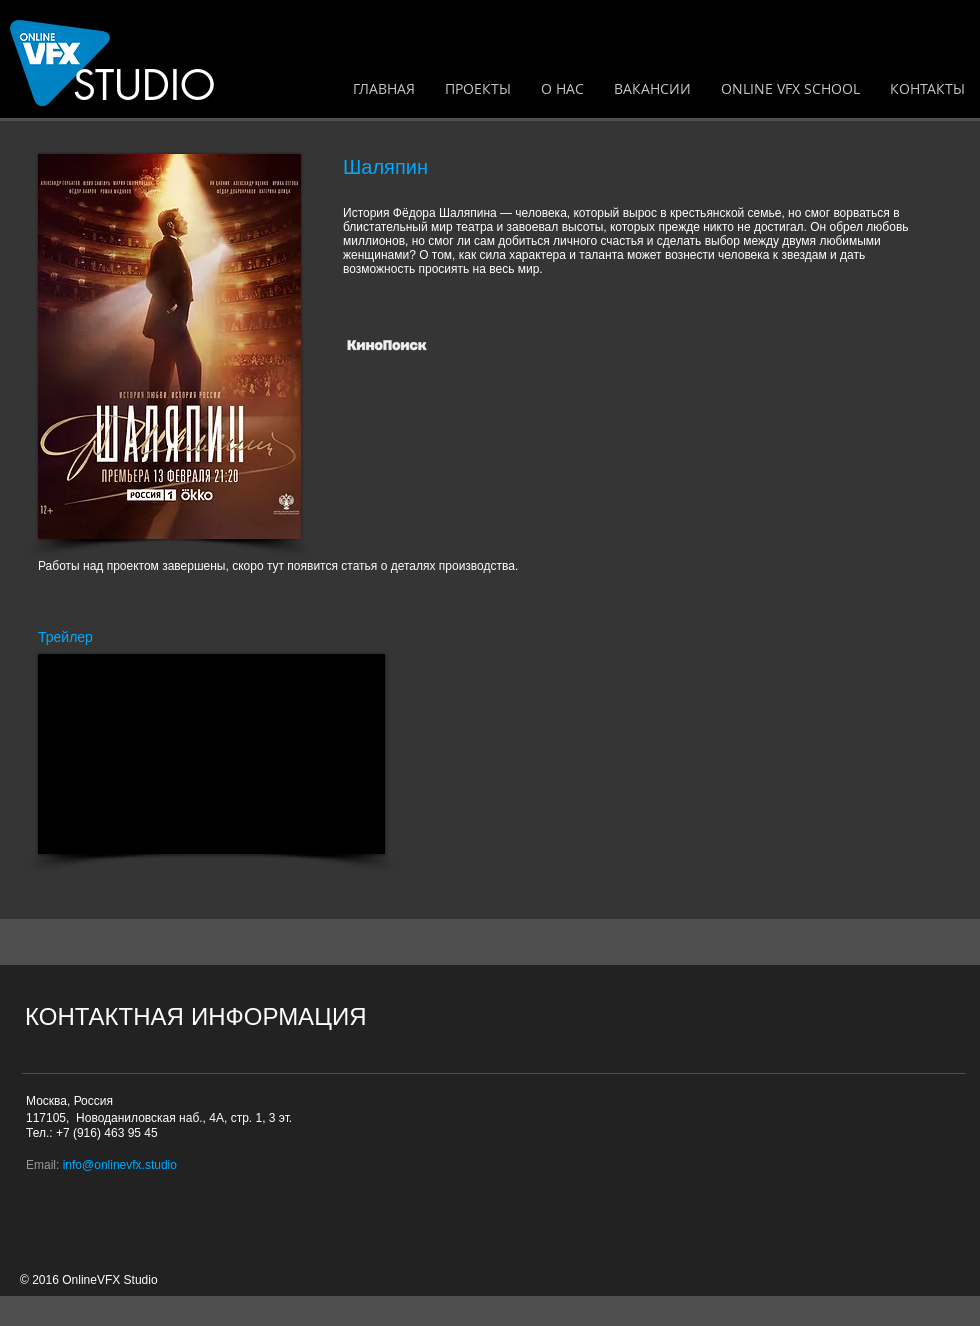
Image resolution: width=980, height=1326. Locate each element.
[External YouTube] (211, 754)
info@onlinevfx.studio (120, 1165)
